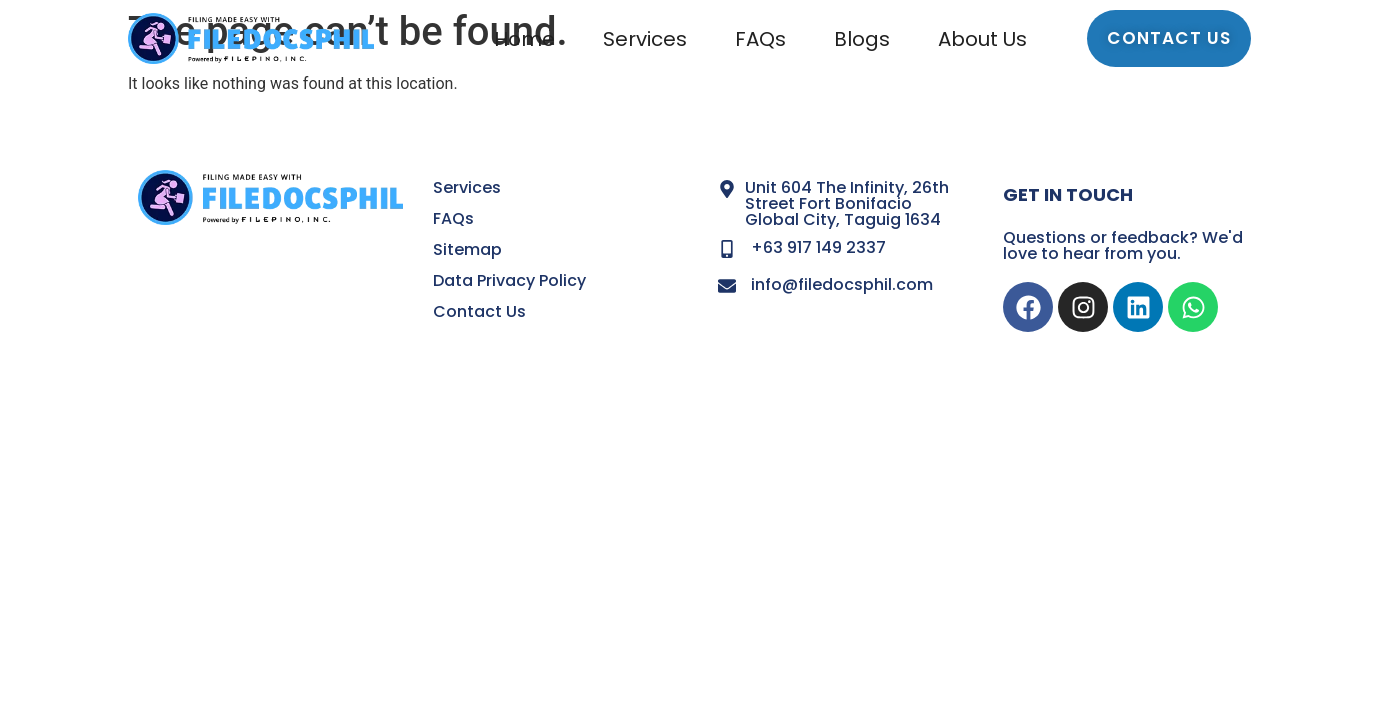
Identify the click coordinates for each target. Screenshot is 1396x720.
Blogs (862, 39)
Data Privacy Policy (509, 280)
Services (645, 39)
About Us (982, 39)
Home (524, 39)
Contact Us (479, 311)
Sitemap (467, 249)
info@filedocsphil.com (842, 284)
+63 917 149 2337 (818, 247)
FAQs (760, 39)
